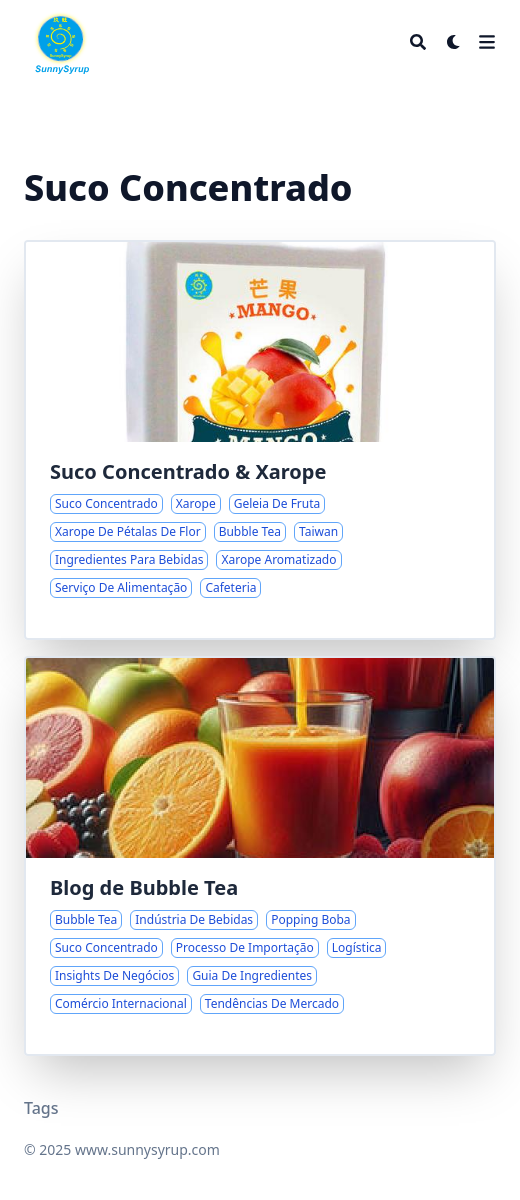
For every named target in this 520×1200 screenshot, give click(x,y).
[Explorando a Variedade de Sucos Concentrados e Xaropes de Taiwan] (260, 440)
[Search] (418, 42)
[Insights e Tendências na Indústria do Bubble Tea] (260, 856)
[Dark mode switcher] (454, 42)
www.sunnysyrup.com (147, 1149)
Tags (41, 1108)
